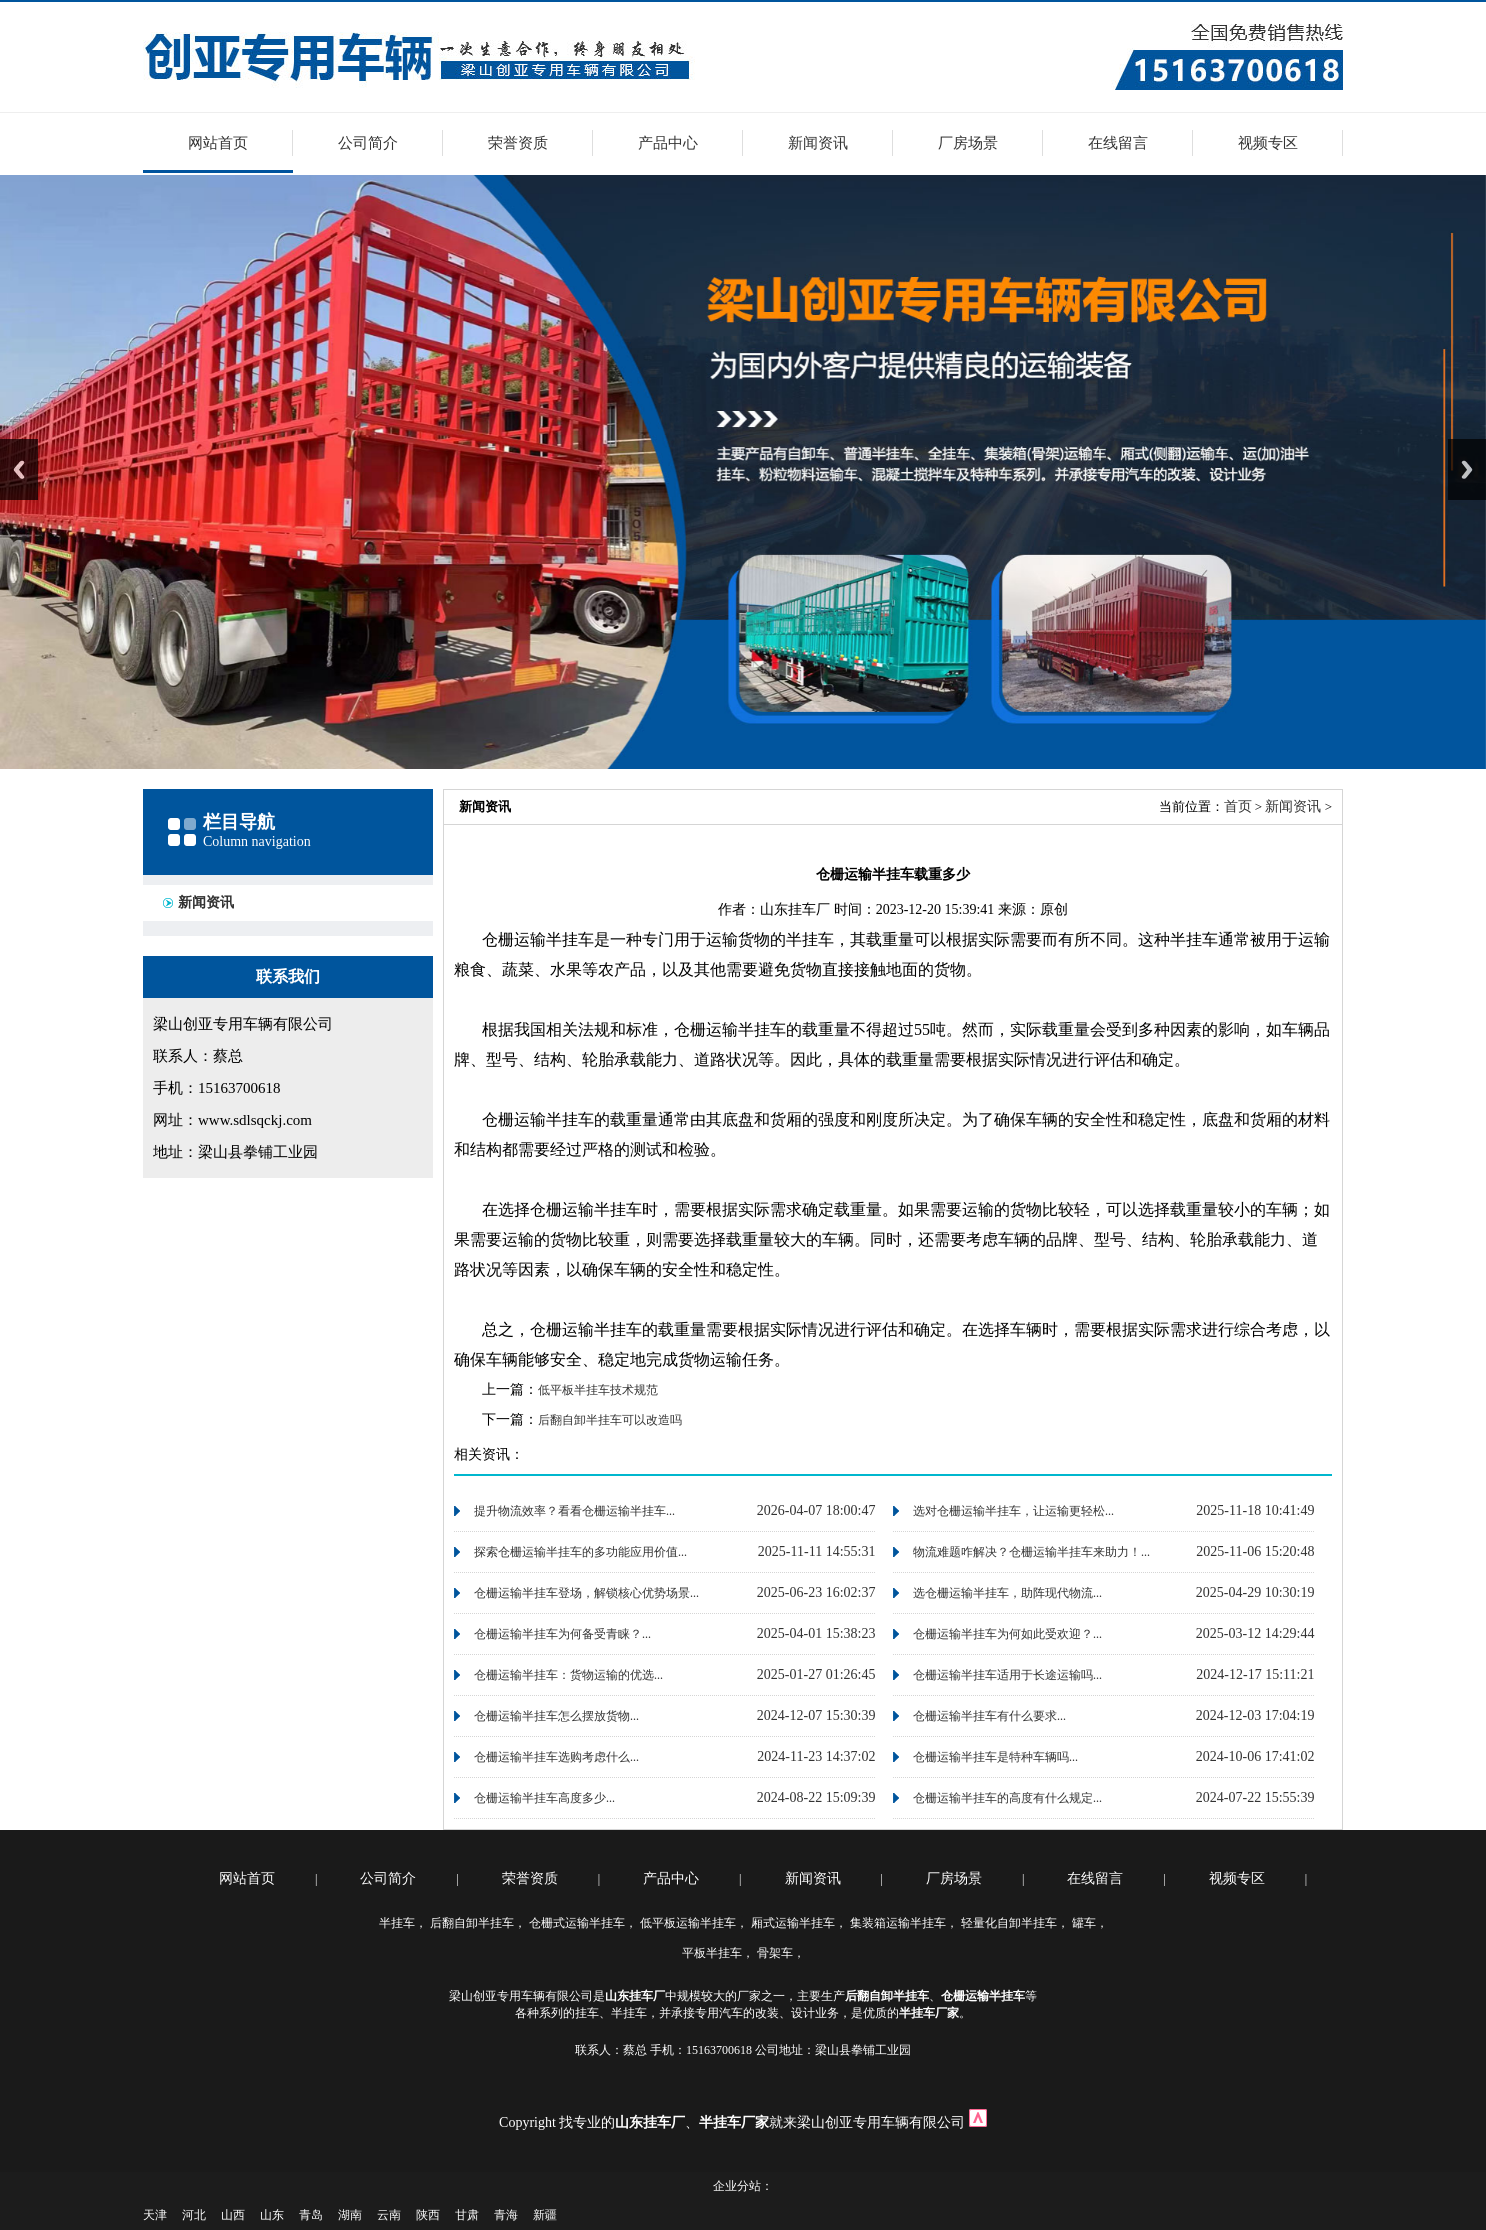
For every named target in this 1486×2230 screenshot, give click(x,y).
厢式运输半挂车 (793, 1923)
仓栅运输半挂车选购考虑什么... (556, 1757)
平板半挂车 (712, 1953)
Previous (19, 469)
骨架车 (775, 1953)
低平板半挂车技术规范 (598, 1390)
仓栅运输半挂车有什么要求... (989, 1716)
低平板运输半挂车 (688, 1923)
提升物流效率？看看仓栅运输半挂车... (574, 1511)
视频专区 (1268, 143)
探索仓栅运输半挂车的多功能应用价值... (580, 1552)
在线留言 (1118, 143)
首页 (1238, 806)
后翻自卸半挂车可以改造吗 (610, 1420)
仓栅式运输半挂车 (577, 1923)
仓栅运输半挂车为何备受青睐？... (562, 1634)
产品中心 (668, 143)
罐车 (1084, 1923)
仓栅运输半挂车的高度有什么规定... (1007, 1798)
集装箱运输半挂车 (898, 1923)
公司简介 (368, 143)
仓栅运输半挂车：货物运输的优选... (568, 1675)
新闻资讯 (818, 143)
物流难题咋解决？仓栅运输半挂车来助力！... (1031, 1552)
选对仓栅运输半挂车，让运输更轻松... (1013, 1511)
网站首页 (218, 143)
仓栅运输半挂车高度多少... (544, 1798)
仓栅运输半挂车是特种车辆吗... (995, 1757)
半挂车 (397, 1923)
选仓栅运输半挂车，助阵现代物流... (1007, 1593)
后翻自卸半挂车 (472, 1923)
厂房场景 (968, 143)
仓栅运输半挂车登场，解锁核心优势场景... (586, 1593)
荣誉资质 (518, 143)
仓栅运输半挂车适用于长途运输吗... (1007, 1675)
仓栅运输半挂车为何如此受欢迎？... (1007, 1634)
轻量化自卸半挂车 (1009, 1923)
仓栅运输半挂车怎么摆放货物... (556, 1716)
